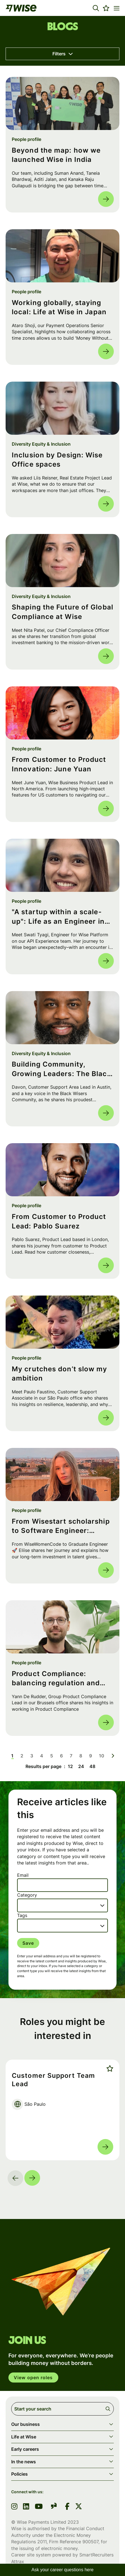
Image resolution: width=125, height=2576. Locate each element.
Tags (22, 1915)
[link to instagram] (14, 2507)
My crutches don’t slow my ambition (59, 1373)
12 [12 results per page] (70, 1766)
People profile (26, 139)
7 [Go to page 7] (71, 1756)
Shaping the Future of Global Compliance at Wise (62, 612)
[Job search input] (62, 2409)
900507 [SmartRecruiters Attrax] (90, 2541)
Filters (59, 53)
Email (23, 1875)
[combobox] (62, 1905)
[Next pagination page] (112, 1756)
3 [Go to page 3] (31, 1756)
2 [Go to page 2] (21, 1756)
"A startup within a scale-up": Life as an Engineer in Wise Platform (58, 917)
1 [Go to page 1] (12, 1756)
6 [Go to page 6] (61, 1756)
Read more (105, 2147)
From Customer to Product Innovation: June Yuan (59, 764)
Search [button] (109, 2409)
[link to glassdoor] (53, 2506)
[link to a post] (62, 103)
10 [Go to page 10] (101, 1756)
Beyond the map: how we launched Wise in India (56, 155)
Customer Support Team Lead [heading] (53, 2080)
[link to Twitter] (78, 2507)
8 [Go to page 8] (80, 1756)
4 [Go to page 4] (41, 1756)
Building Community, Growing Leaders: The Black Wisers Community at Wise (61, 1069)
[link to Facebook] (67, 2507)
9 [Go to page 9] (90, 1756)
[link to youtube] (39, 2507)
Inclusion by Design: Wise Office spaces (57, 460)
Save (28, 1943)
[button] (96, 8)
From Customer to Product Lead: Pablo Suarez (59, 1221)
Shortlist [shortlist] (108, 2068)
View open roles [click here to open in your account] (33, 2377)
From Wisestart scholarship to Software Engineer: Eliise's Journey (61, 1526)
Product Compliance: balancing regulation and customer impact (56, 1679)
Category (27, 1895)
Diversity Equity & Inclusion (41, 444)
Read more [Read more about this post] (106, 199)
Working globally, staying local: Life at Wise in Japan (59, 307)
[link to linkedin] (26, 2507)
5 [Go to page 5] (51, 1756)
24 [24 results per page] (81, 1766)
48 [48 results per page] (92, 1766)
